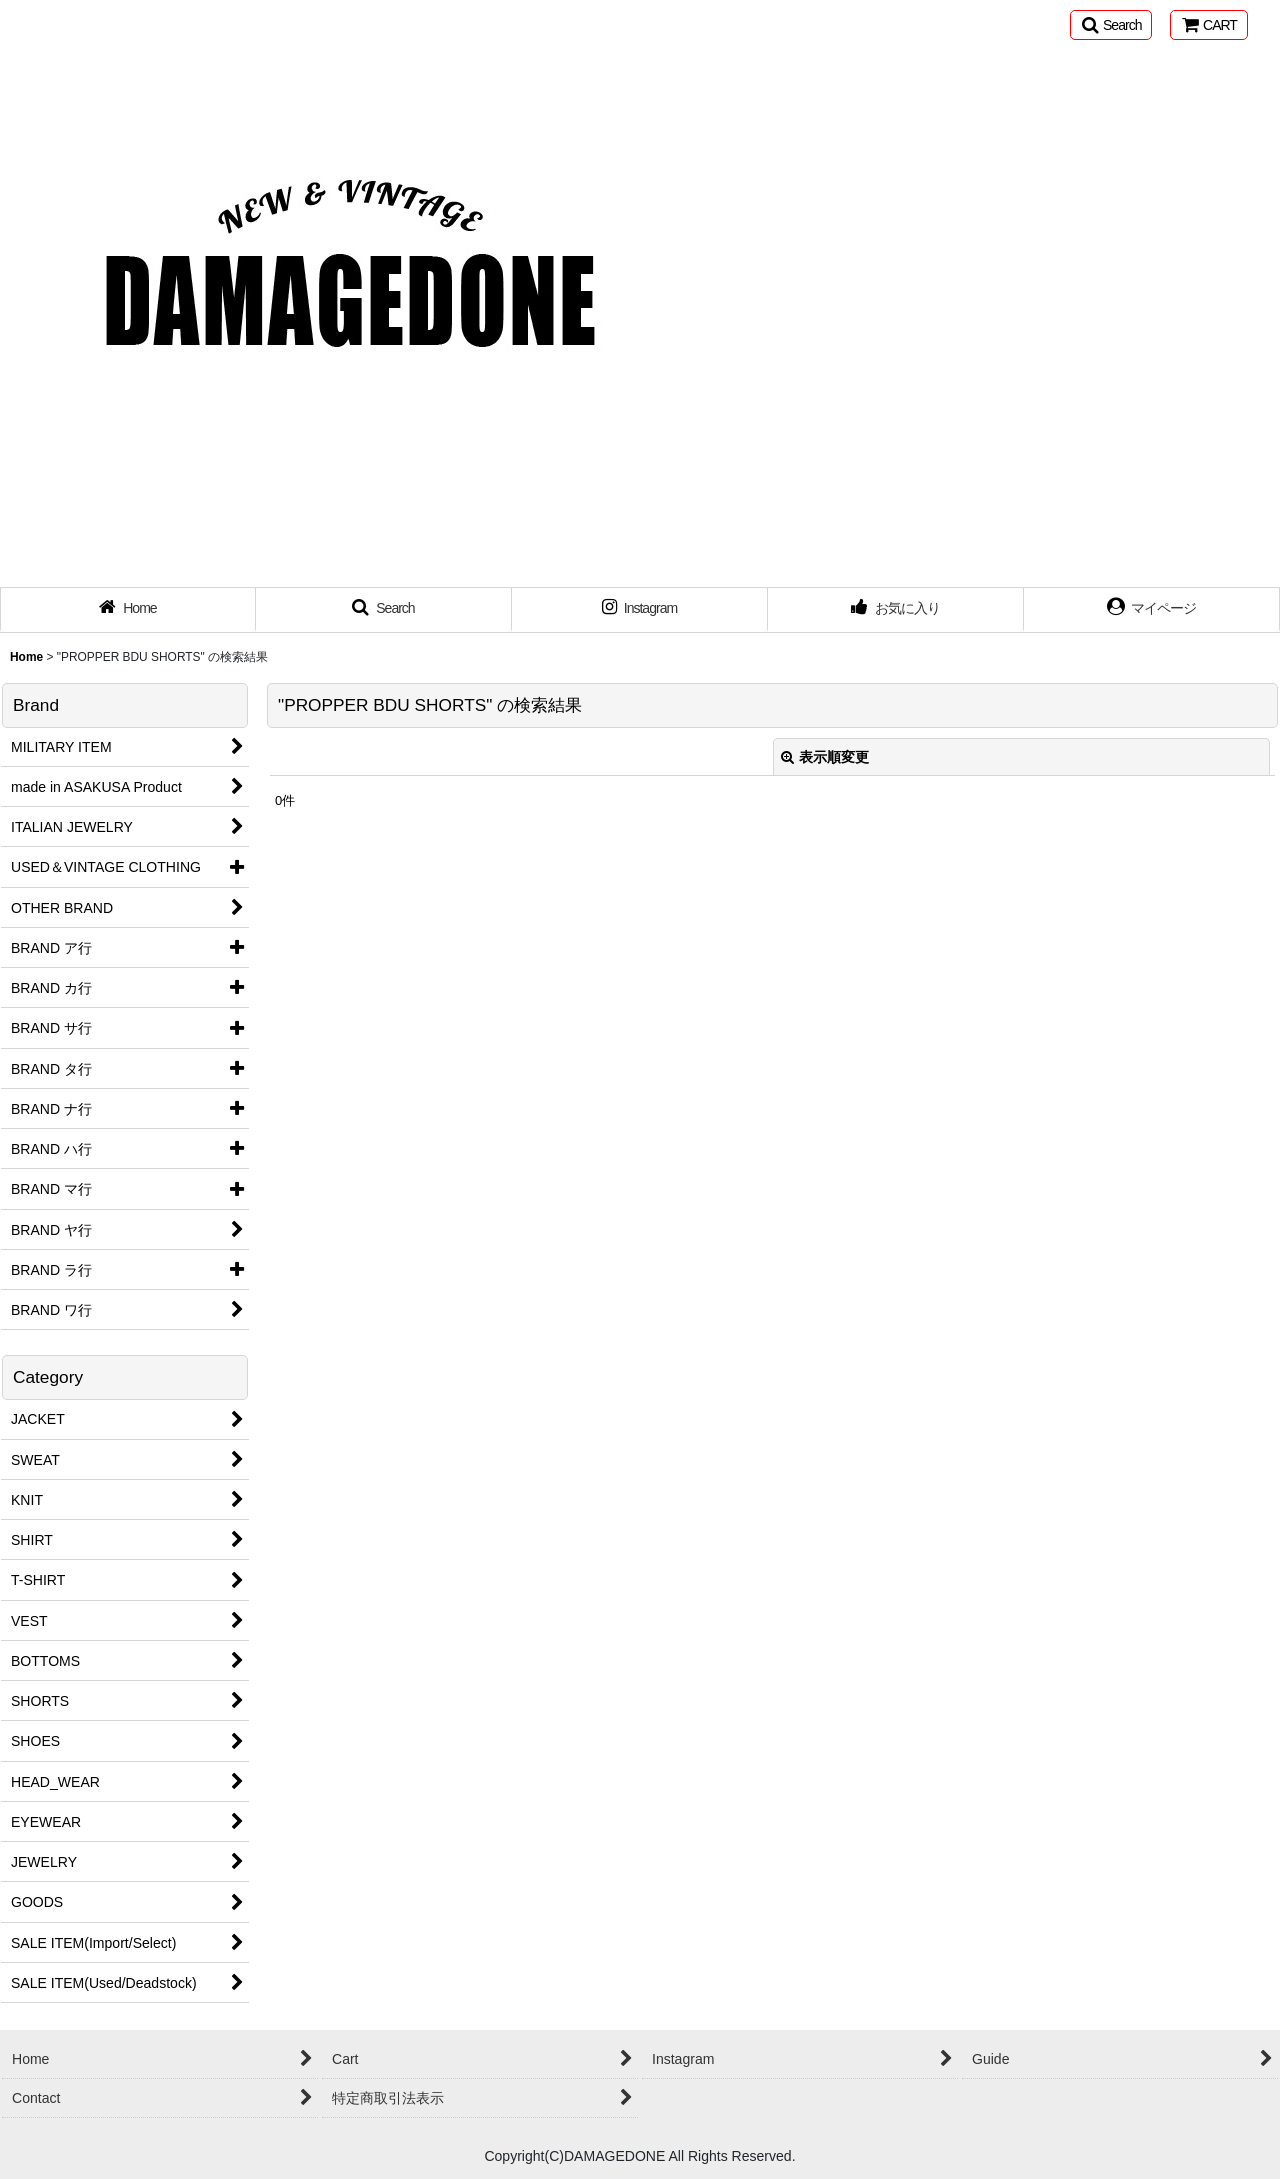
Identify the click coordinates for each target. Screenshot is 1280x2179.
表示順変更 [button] (825, 757)
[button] (1111, 25)
